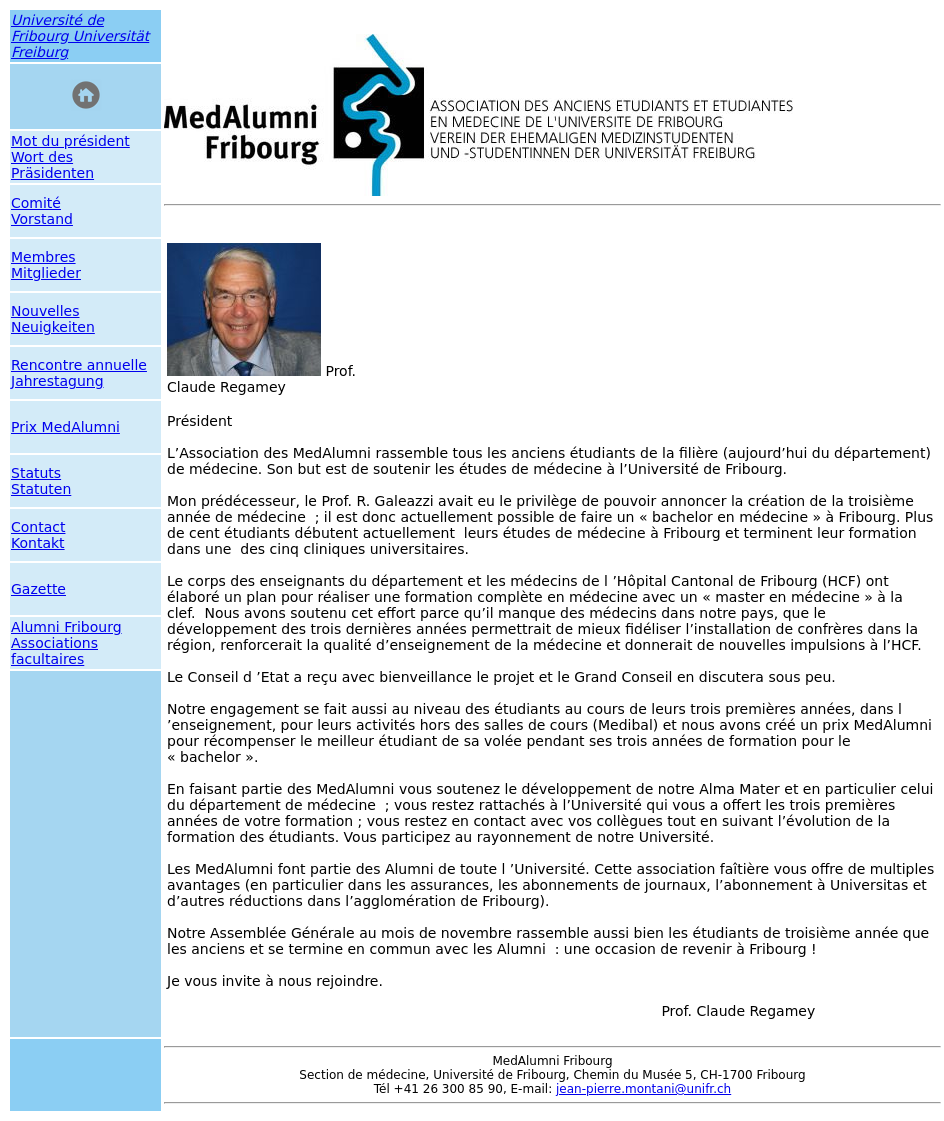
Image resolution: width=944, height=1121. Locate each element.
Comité (36, 203)
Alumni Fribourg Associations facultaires (66, 643)
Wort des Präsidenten (52, 165)
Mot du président (70, 141)
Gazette (38, 589)
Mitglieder (46, 273)
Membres (43, 257)
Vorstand (42, 219)
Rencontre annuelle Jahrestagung (79, 373)
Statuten (41, 489)
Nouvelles (45, 311)
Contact (38, 527)
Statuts (36, 473)
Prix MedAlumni (65, 427)
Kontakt (38, 543)
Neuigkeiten (53, 327)
